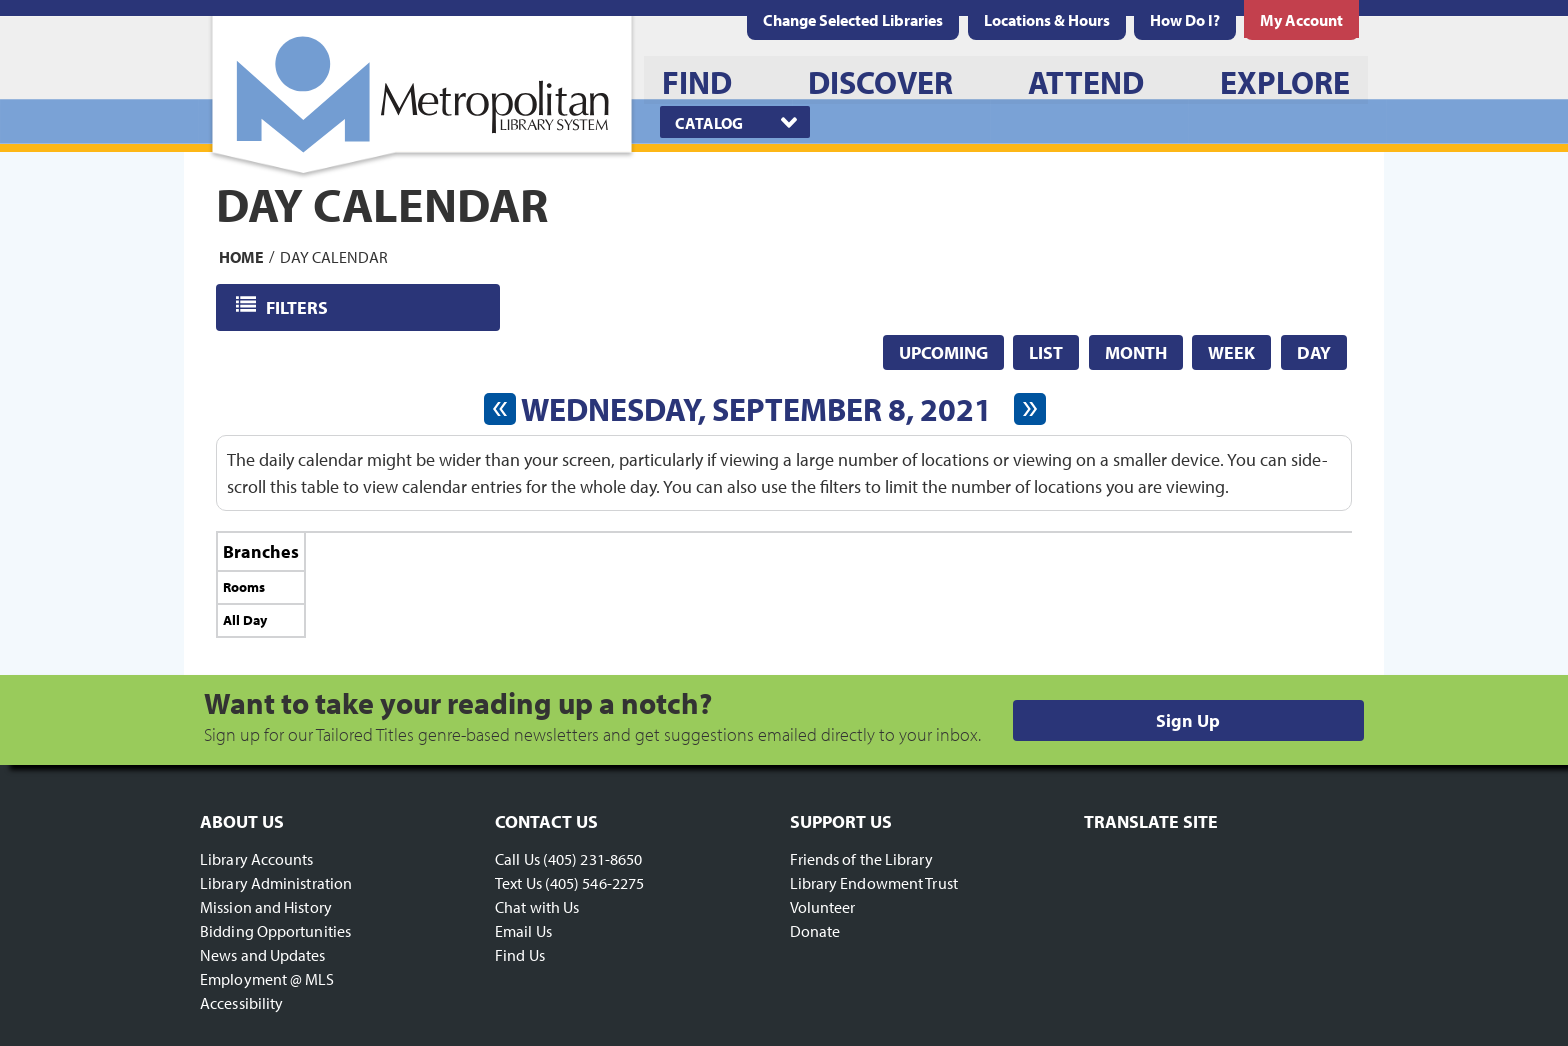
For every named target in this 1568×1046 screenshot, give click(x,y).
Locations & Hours (1047, 20)
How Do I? (1185, 20)
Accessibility (241, 1003)
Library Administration (276, 883)
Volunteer (823, 907)
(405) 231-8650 (592, 859)
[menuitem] (1047, 20)
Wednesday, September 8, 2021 (756, 409)
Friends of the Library (861, 859)
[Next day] (1030, 409)
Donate (815, 931)
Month (1136, 352)
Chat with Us (537, 907)
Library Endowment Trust (874, 883)
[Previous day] (500, 409)
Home (241, 256)
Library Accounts (257, 859)
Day (1314, 352)
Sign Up (1188, 720)
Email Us (523, 931)
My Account (1301, 20)
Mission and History (266, 907)
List (1046, 352)
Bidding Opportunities (275, 931)
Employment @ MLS (267, 979)
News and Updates (263, 955)
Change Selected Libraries (853, 20)
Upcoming (943, 352)
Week (1231, 352)
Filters (298, 306)
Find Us (520, 955)
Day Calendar (334, 256)
